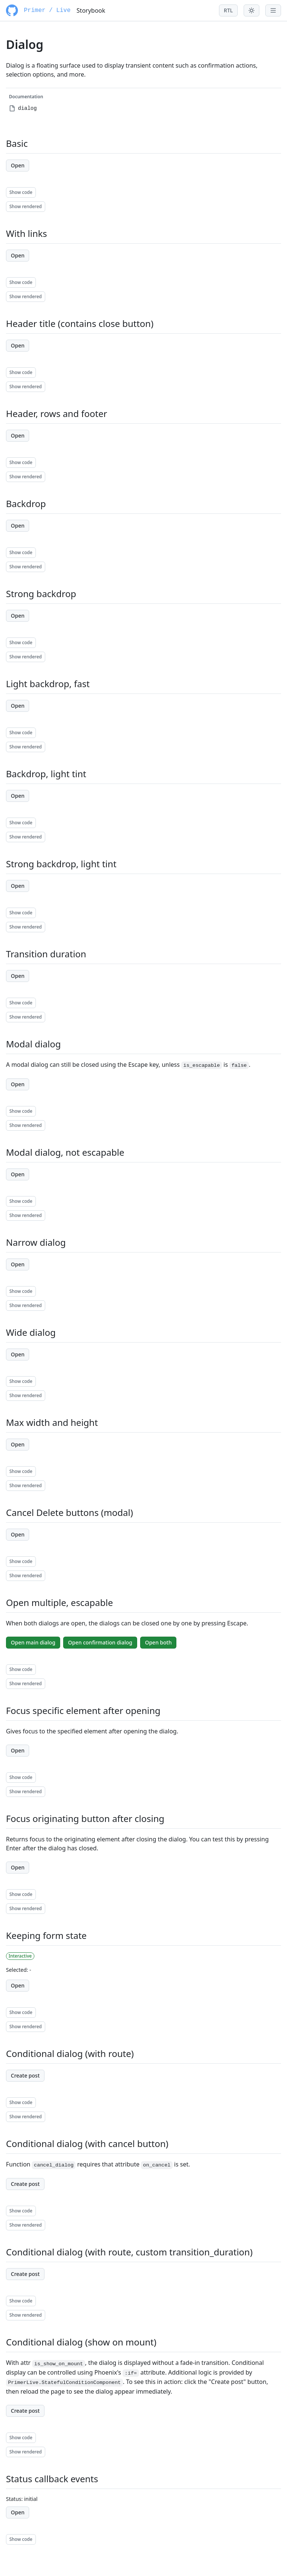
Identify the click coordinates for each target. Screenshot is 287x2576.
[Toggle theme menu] (251, 10)
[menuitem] (86, 108)
